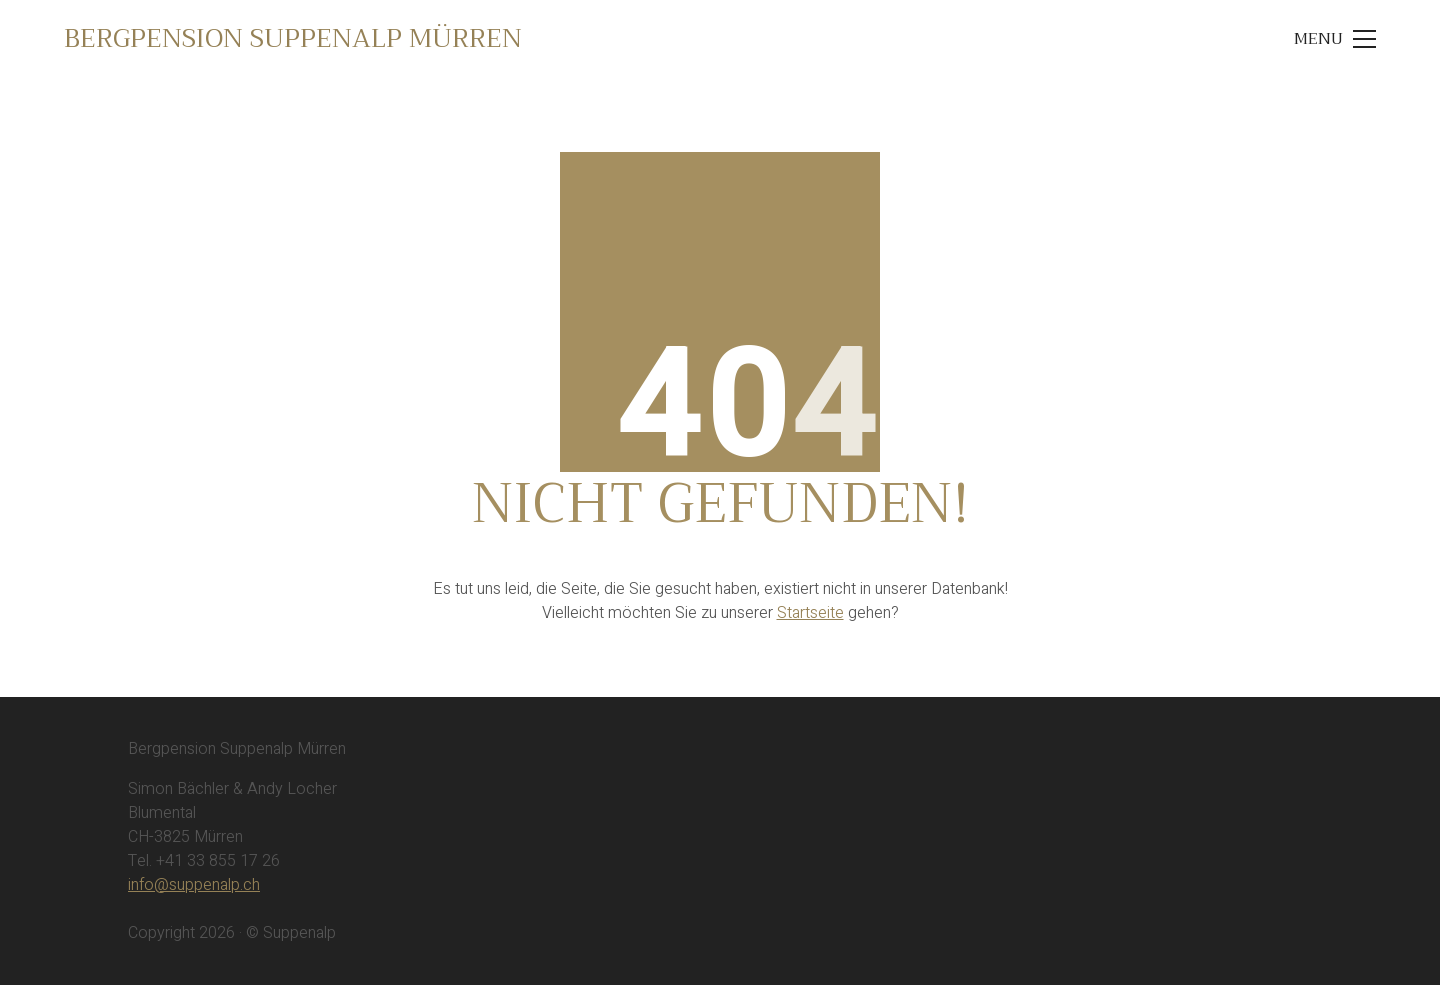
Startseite (810, 613)
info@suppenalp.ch (194, 885)
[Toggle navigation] (1334, 39)
